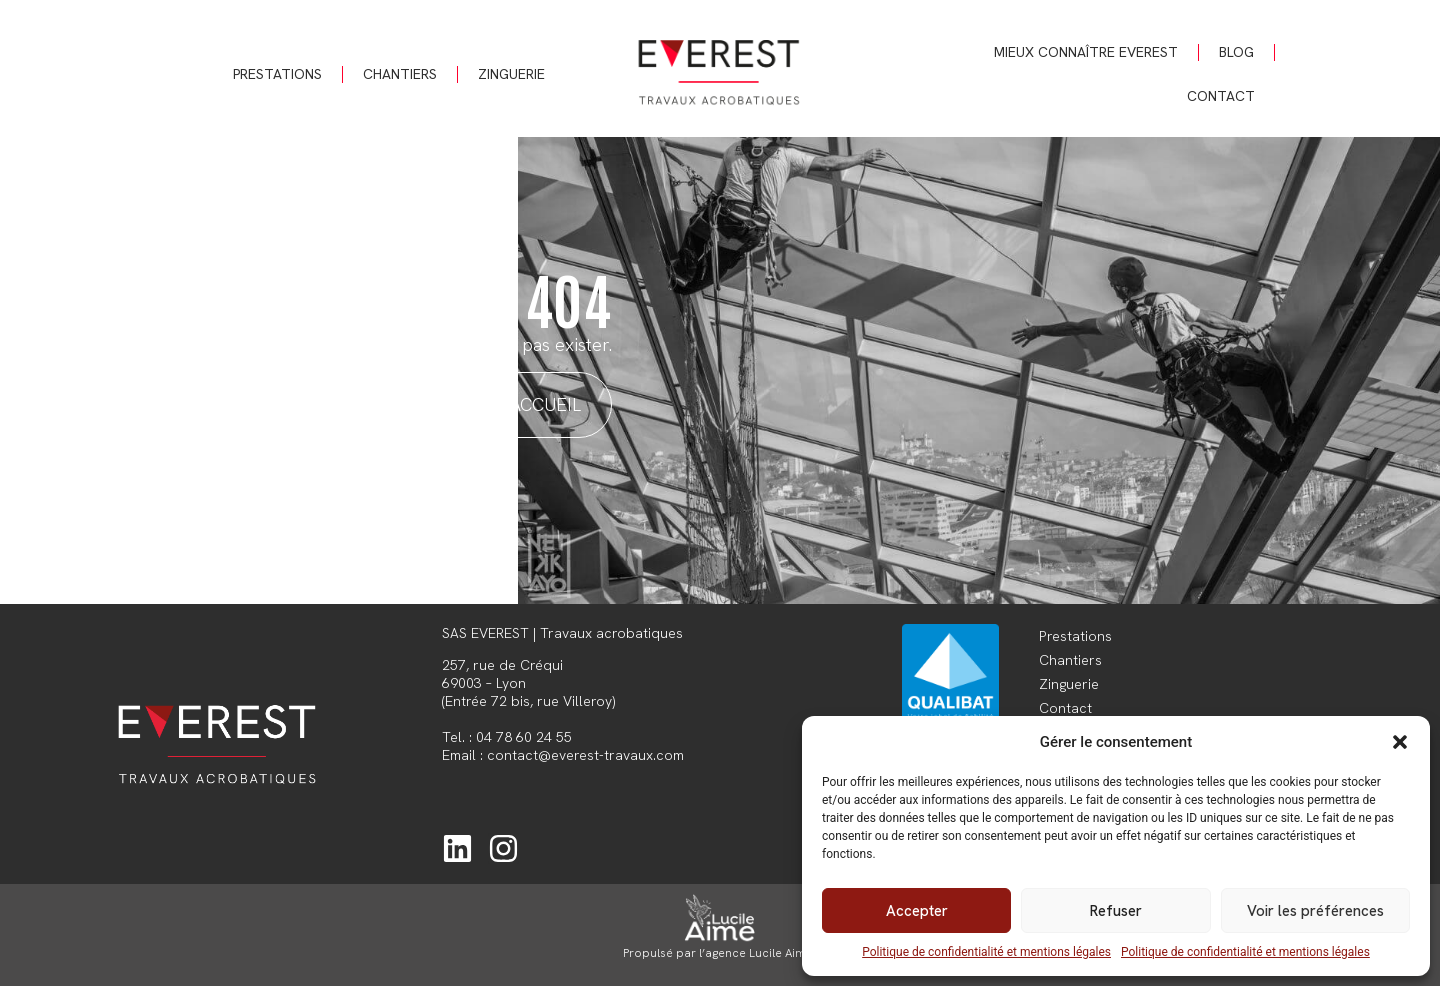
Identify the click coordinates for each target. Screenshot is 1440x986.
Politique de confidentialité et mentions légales (986, 952)
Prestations (277, 74)
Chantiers (400, 74)
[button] (1400, 742)
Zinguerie (511, 74)
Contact (1221, 96)
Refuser (1116, 911)
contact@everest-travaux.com (585, 755)
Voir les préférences (1315, 911)
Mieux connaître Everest (1086, 52)
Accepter (917, 911)
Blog (1236, 52)
